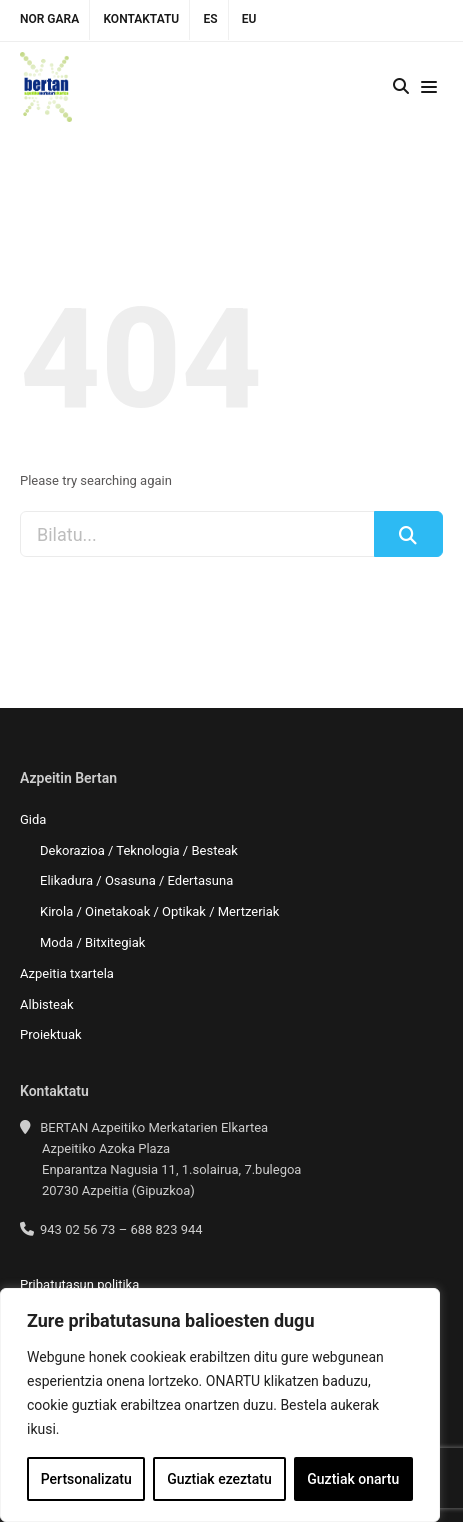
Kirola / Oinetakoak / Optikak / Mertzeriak (159, 911)
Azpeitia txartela (67, 973)
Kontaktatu (141, 19)
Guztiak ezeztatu (219, 1479)
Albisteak (47, 1004)
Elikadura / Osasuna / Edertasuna (136, 880)
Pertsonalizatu (86, 1479)
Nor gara (49, 19)
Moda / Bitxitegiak (92, 942)
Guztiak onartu (353, 1479)
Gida (33, 819)
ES (210, 19)
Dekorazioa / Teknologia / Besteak (139, 850)
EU (249, 19)
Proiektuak (51, 1034)
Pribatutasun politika (79, 1284)
